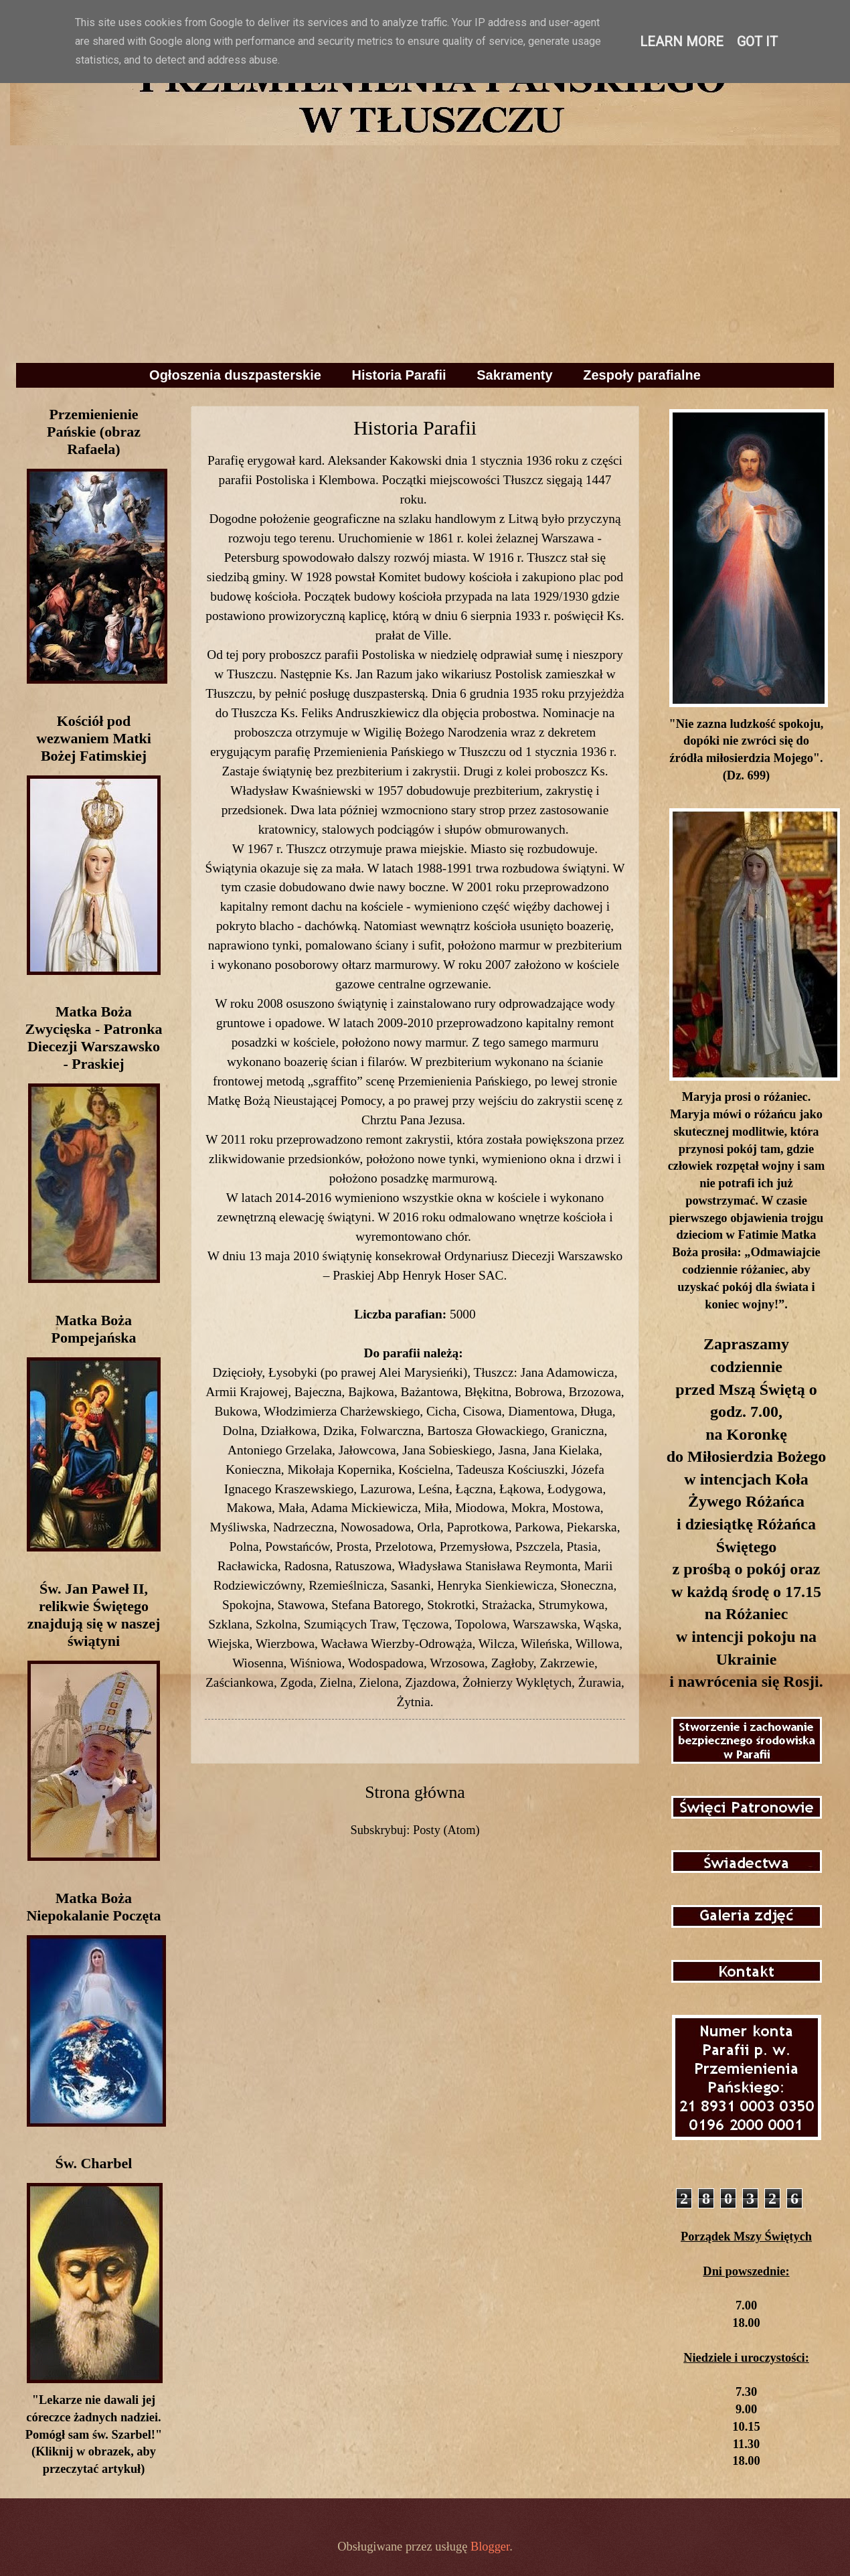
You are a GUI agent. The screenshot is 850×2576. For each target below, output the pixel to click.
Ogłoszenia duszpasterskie (235, 375)
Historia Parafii (398, 375)
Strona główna (414, 1792)
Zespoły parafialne (642, 375)
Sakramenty (514, 375)
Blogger (490, 2546)
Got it (757, 41)
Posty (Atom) (446, 1830)
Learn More (682, 41)
